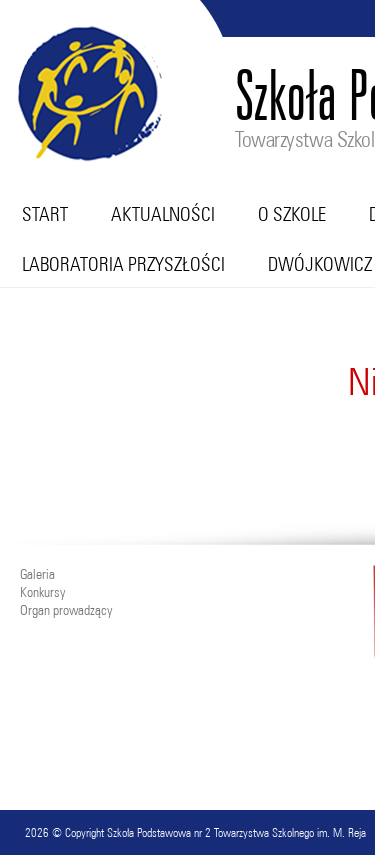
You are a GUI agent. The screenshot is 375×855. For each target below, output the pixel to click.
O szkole (292, 214)
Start (45, 214)
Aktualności (163, 214)
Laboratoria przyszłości (123, 264)
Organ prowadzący (66, 610)
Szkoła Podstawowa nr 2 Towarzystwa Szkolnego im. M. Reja (236, 832)
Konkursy (42, 592)
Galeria (37, 574)
